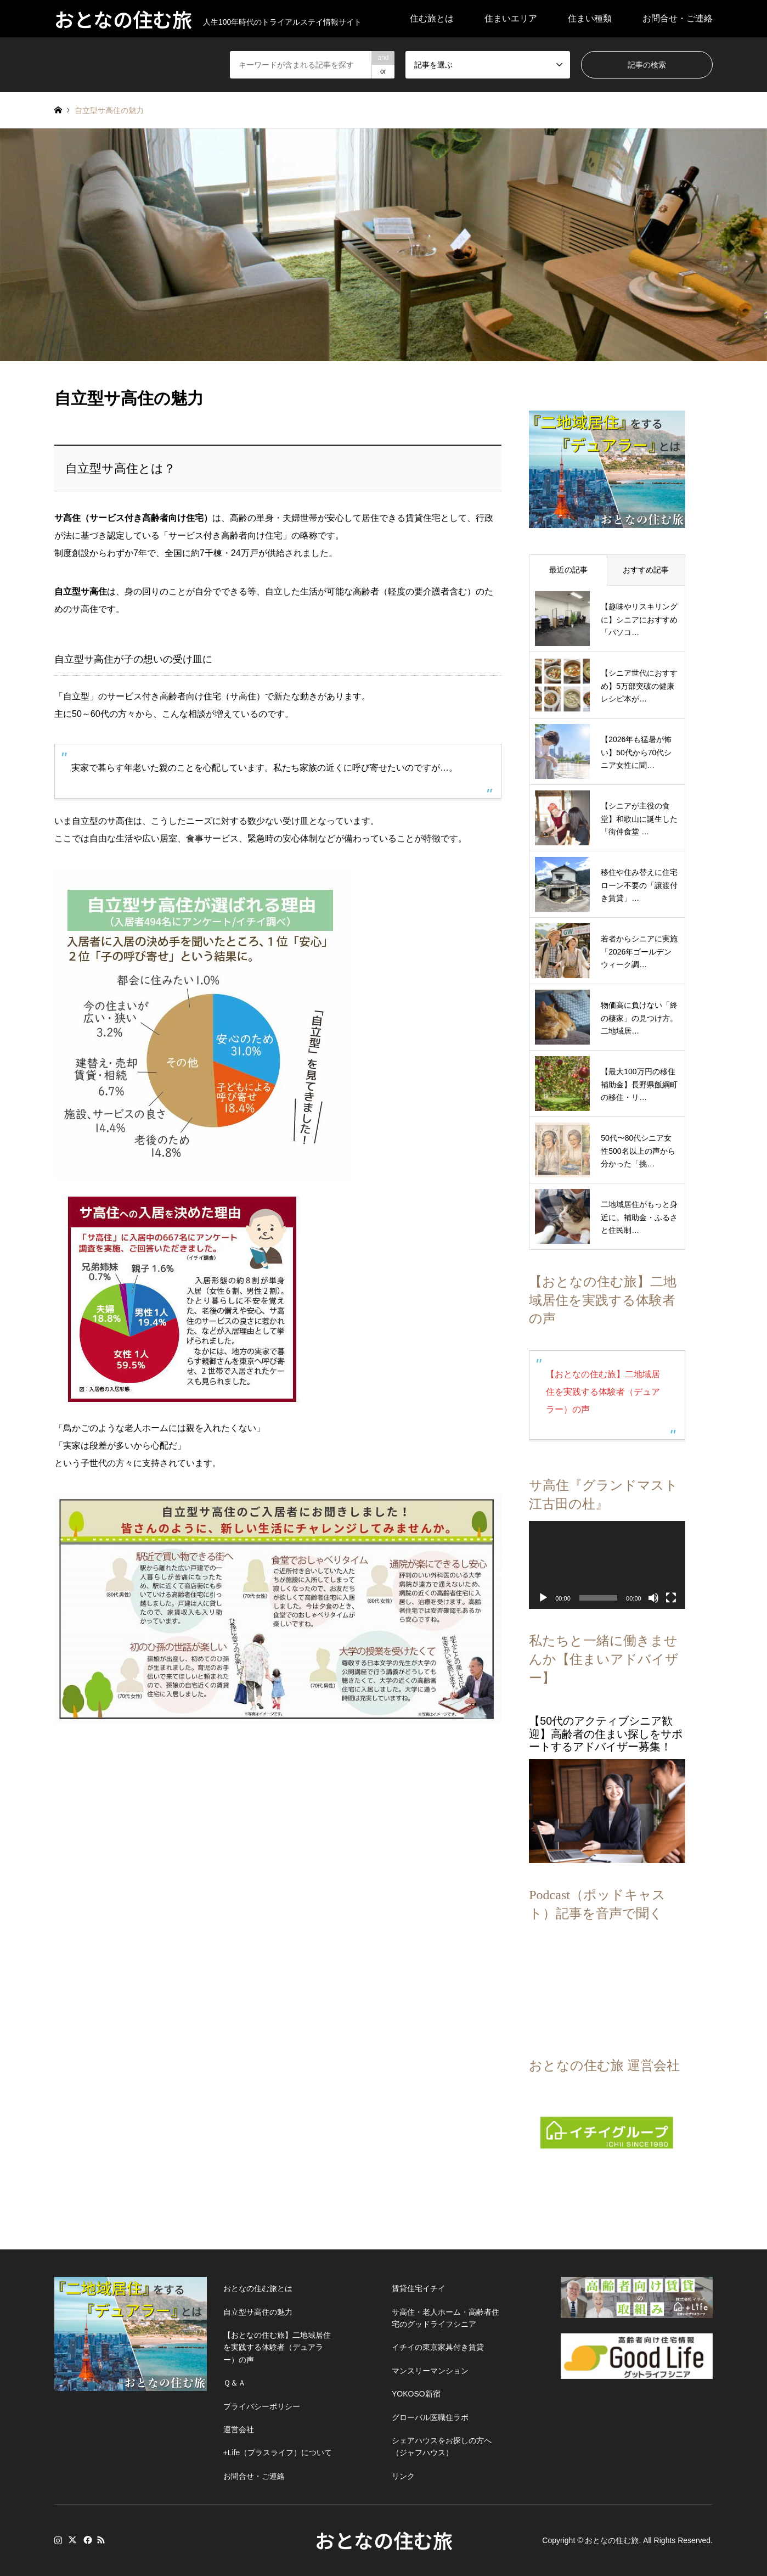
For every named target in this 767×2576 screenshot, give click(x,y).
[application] (607, 1565)
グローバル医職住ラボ (430, 2417)
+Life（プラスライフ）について (277, 2452)
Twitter (72, 2540)
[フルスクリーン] (671, 1597)
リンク (403, 2476)
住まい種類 (590, 18)
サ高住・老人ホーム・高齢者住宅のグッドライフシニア (445, 2318)
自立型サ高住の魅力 (257, 2312)
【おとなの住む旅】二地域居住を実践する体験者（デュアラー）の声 (603, 1392)
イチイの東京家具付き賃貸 (438, 2347)
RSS (101, 2540)
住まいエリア (510, 18)
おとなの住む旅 (384, 2540)
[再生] (543, 1597)
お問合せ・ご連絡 (677, 18)
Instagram (58, 2540)
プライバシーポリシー (261, 2406)
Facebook (87, 2540)
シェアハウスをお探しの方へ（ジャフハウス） (442, 2446)
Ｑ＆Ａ (234, 2382)
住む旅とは (432, 18)
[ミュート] (653, 1597)
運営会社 (238, 2429)
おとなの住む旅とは (257, 2288)
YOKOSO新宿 (416, 2393)
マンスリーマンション (430, 2370)
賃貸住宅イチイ (418, 2288)
